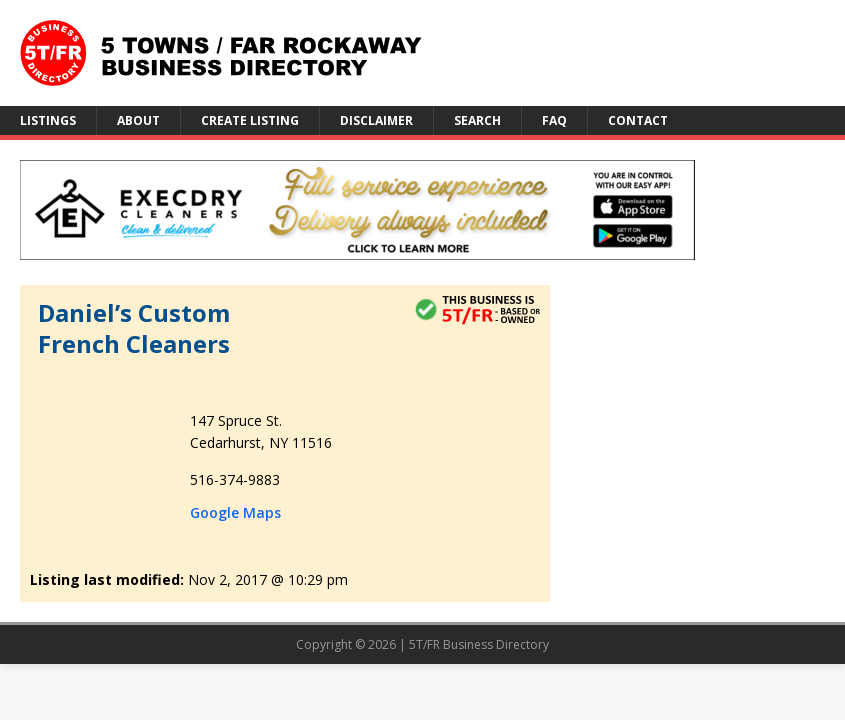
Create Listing (250, 120)
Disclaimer (376, 120)
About (138, 120)
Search (477, 120)
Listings (48, 120)
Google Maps (235, 512)
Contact (638, 120)
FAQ (554, 120)
